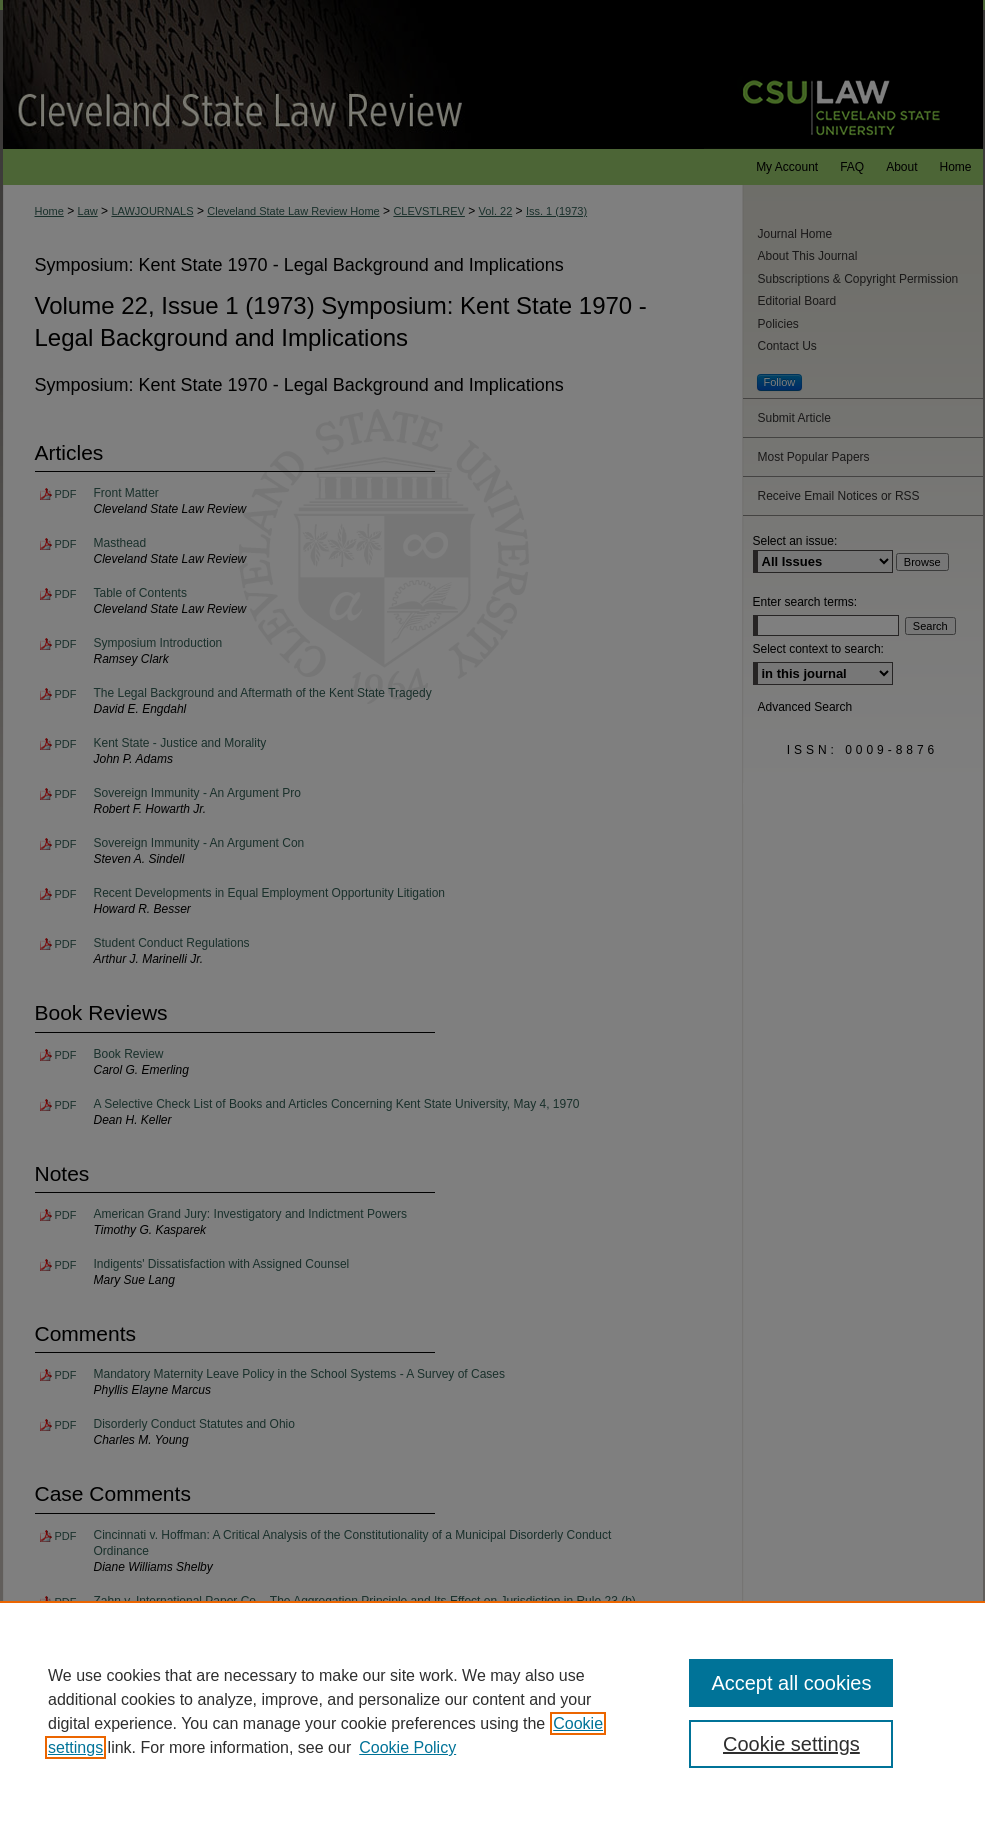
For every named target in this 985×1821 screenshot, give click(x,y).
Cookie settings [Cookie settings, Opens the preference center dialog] (791, 1744)
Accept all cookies (791, 1683)
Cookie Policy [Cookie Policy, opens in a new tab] (407, 1747)
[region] (492, 1711)
